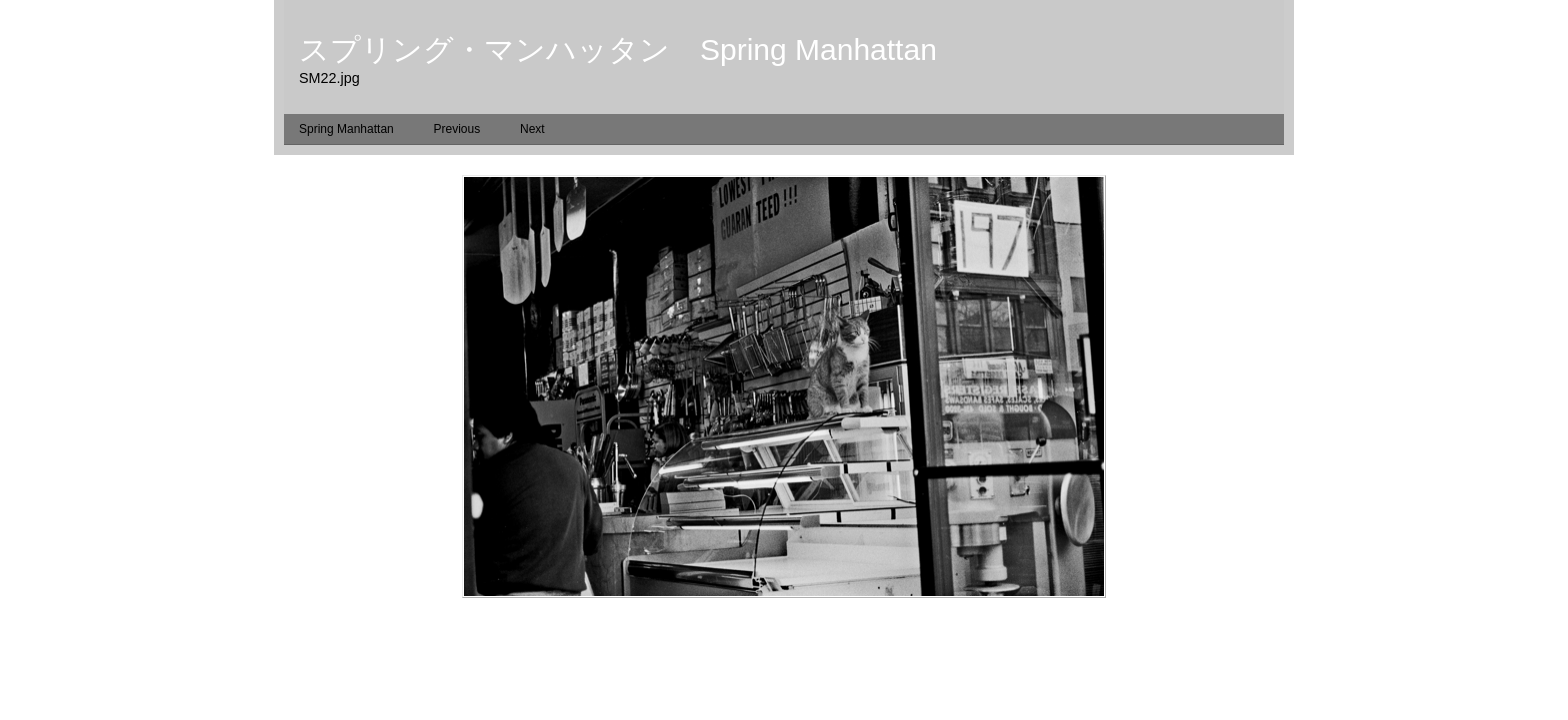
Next (532, 129)
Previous (457, 129)
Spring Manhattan (346, 129)
